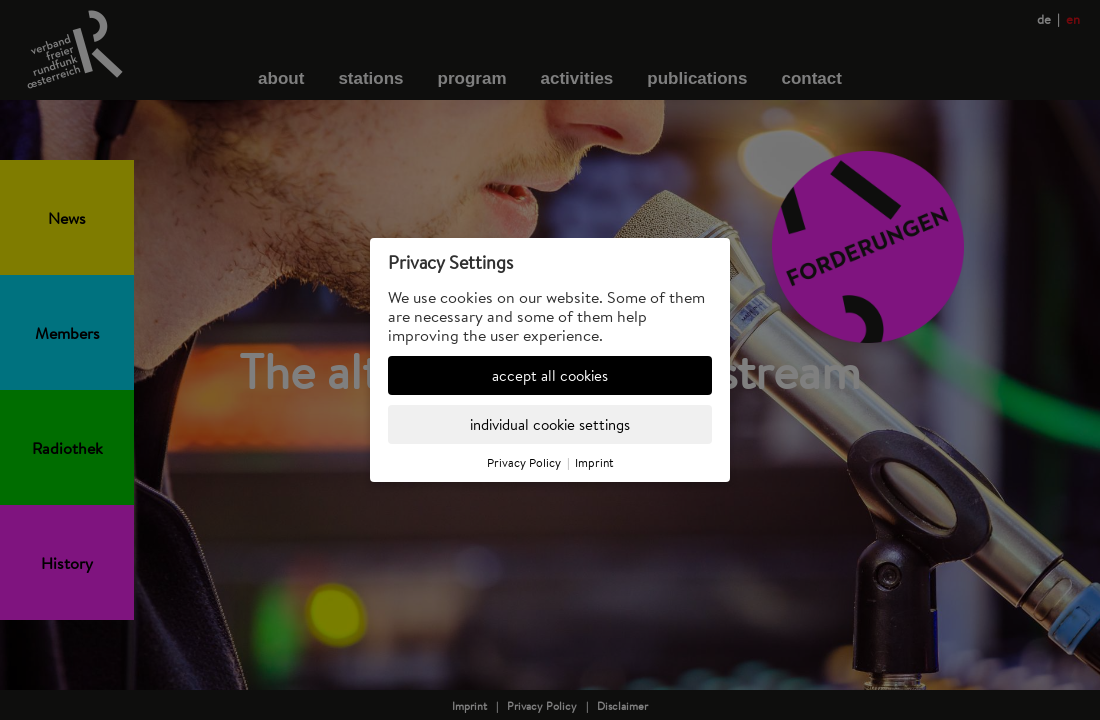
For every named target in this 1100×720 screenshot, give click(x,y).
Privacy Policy (524, 462)
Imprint (594, 462)
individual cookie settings (550, 424)
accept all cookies (550, 375)
